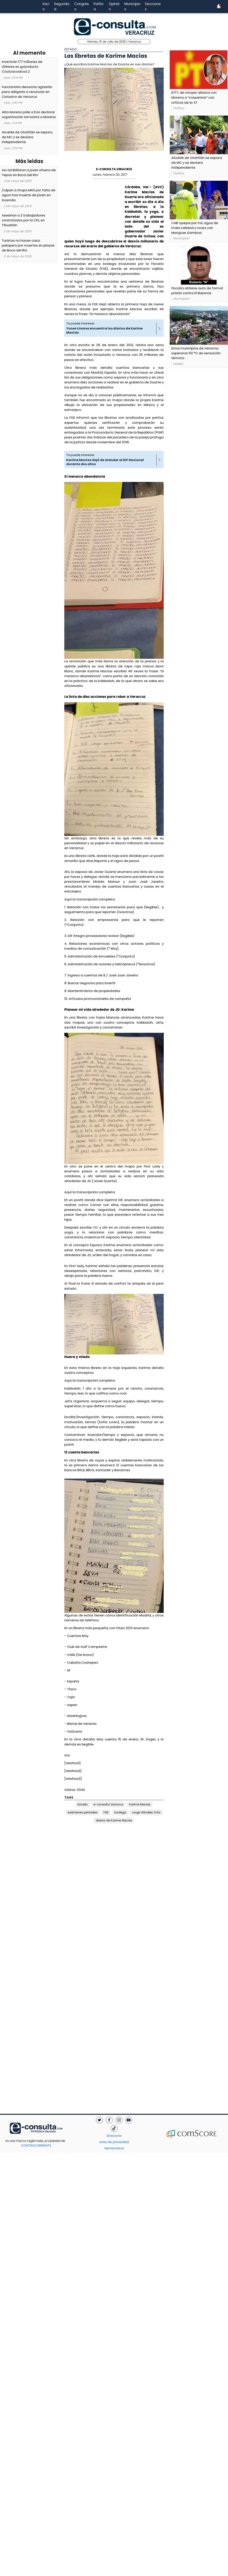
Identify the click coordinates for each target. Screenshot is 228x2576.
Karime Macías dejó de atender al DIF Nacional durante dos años (105, 462)
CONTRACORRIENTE (44, 2143)
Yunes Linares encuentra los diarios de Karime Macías (104, 330)
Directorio (114, 2135)
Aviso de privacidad (114, 2142)
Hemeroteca (114, 2148)
